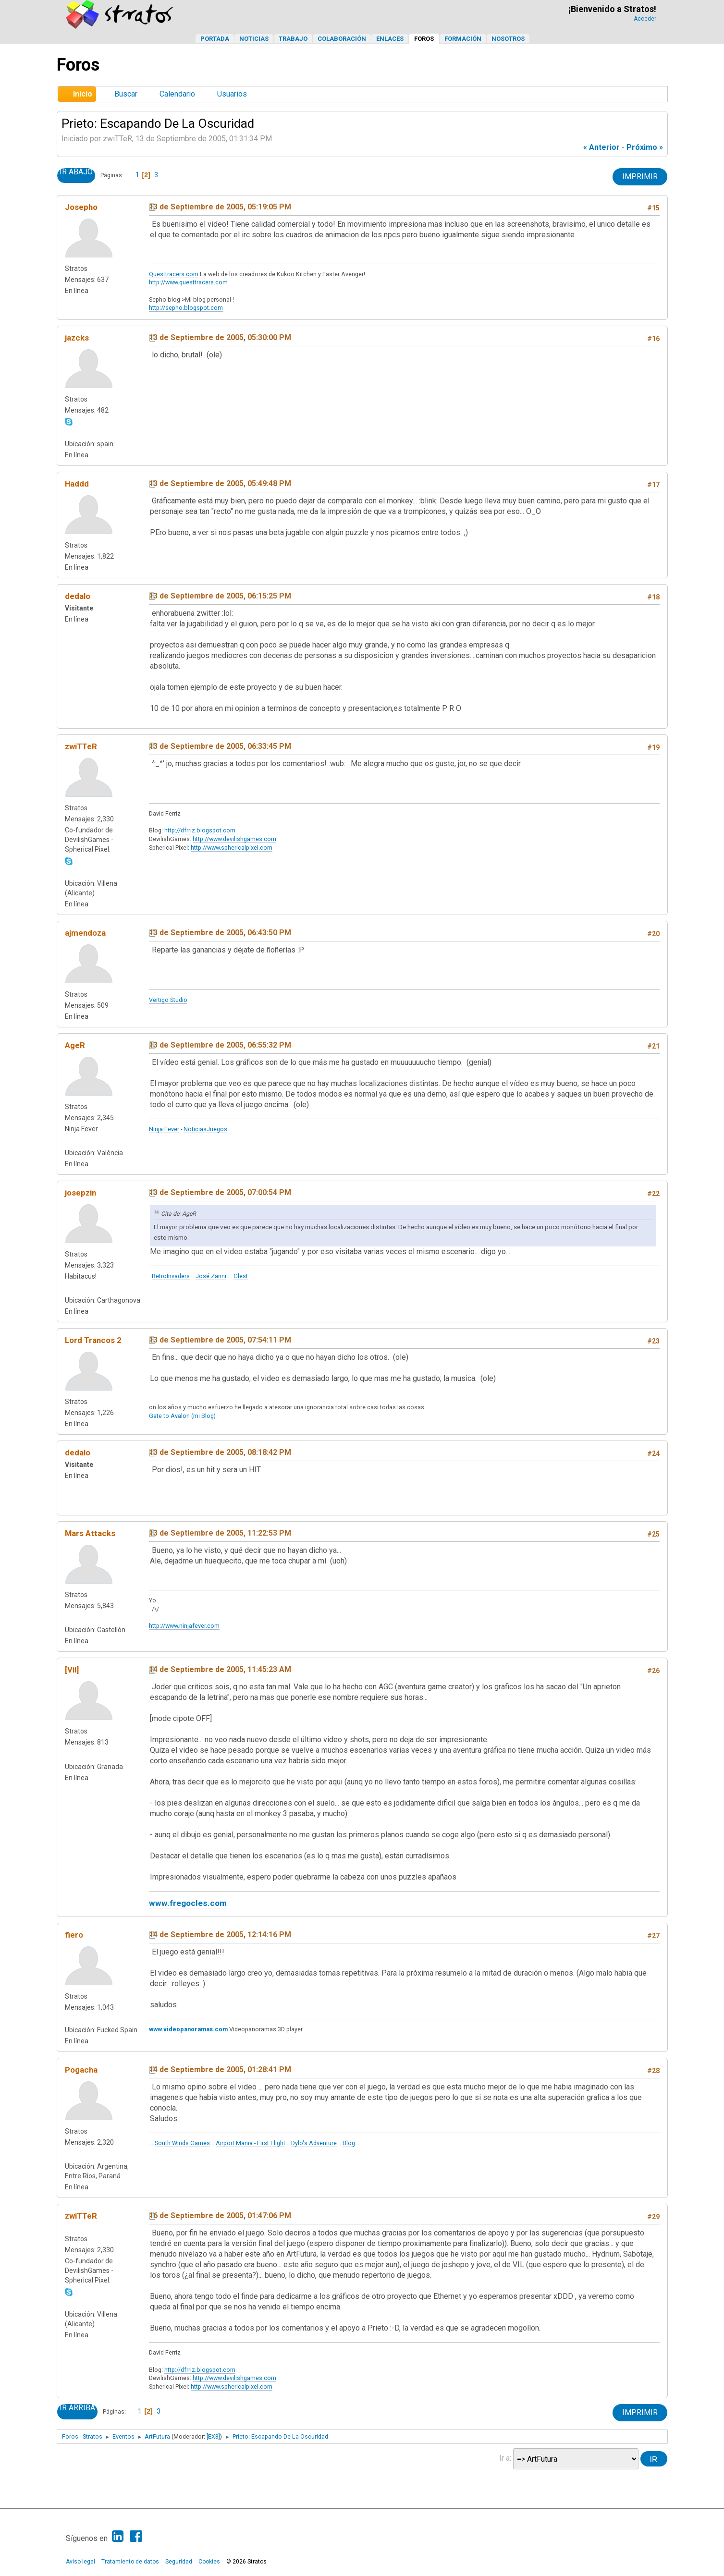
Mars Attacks (90, 1533)
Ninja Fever (164, 1129)
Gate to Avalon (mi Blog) (182, 1415)
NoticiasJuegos (205, 1129)
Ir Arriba (77, 2408)
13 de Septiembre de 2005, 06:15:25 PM (220, 595)
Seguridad (178, 2561)
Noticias (254, 38)
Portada (214, 38)
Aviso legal (80, 2561)
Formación (462, 38)
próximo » (644, 147)
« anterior (601, 147)
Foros (424, 38)
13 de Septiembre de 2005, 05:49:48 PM (220, 483)
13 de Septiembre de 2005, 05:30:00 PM (220, 337)
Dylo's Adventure (314, 2143)
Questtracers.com (173, 274)
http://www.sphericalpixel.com (231, 847)
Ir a (504, 2458)
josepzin (80, 1192)
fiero (74, 1935)
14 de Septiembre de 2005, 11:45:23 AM (220, 1669)
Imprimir (640, 176)
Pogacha (81, 2070)
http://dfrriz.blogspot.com (199, 830)
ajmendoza (85, 933)
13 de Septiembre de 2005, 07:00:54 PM (220, 1192)
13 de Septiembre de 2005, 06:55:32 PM (220, 1045)
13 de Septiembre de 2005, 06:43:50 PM (220, 932)
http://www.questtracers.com (188, 282)
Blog (349, 2143)
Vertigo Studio (168, 999)
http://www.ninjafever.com (184, 1625)
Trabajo (293, 38)
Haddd (77, 483)
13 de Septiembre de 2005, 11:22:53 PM (220, 1533)
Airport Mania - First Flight (250, 2143)
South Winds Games (182, 2143)
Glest (240, 1276)
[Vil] (72, 1669)
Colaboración (342, 38)
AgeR (75, 1045)
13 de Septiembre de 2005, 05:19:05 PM (220, 206)
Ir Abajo (76, 172)
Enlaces (390, 38)
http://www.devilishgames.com (234, 838)
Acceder (645, 18)
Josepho (81, 207)
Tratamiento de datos (130, 2561)
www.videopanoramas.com (188, 2029)
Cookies (209, 2561)
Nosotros (508, 38)
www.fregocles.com (188, 1903)
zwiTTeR (81, 746)
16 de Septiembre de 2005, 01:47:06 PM (220, 2215)
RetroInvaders (171, 1276)
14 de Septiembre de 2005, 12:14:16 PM (220, 1934)
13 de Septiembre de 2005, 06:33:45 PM (220, 746)
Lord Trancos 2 (93, 1340)
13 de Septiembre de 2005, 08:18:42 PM (220, 1452)
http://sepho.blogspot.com (186, 307)
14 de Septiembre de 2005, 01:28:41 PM (220, 2069)
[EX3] (213, 2436)
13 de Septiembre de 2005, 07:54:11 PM (220, 1339)
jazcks (77, 337)
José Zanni (211, 1276)
